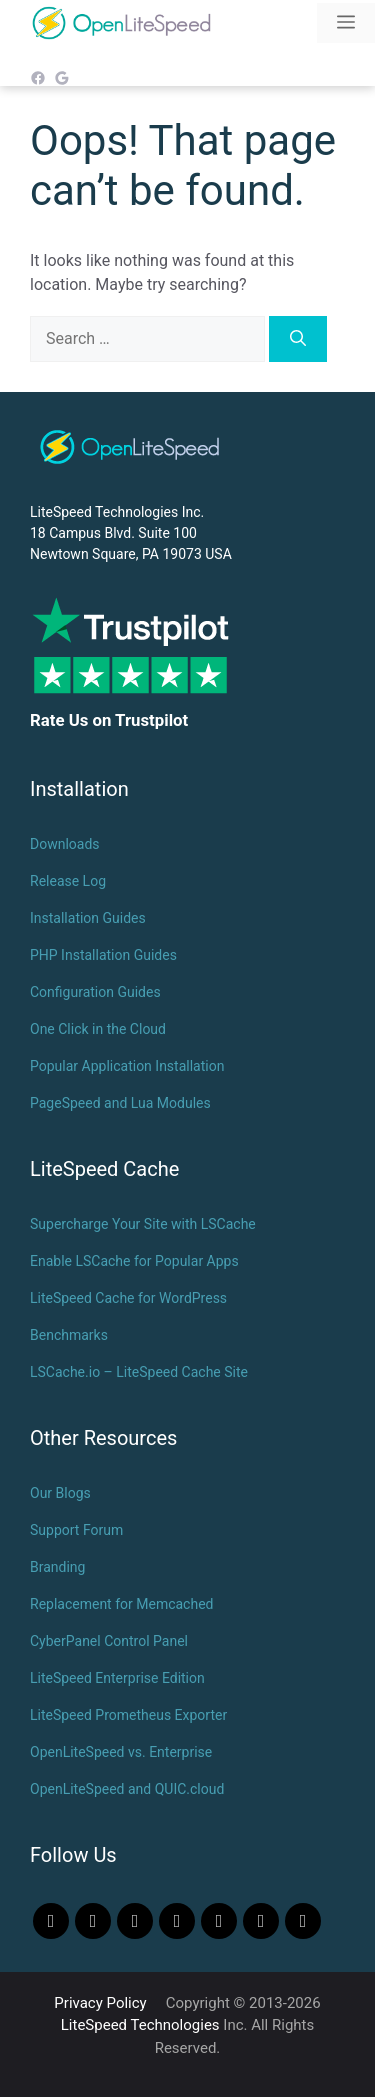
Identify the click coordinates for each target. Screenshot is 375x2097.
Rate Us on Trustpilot (109, 720)
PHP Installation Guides (103, 955)
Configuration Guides (95, 992)
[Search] (298, 339)
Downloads (65, 844)
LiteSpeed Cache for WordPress (128, 1298)
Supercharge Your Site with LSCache (143, 1224)
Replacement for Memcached (121, 1604)
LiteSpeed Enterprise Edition (117, 1678)
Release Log (68, 881)
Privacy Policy (100, 2003)
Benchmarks (69, 1335)
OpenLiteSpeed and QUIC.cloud (127, 1789)
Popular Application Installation (127, 1066)
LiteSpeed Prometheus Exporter (128, 1715)
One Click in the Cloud (98, 1029)
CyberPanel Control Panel (109, 1641)
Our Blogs (60, 1493)
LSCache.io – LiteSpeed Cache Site (139, 1372)
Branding (57, 1567)
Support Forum (76, 1530)
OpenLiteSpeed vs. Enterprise (121, 1752)
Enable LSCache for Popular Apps (134, 1261)
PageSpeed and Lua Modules (120, 1103)
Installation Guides (88, 918)
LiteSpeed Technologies (140, 2025)
